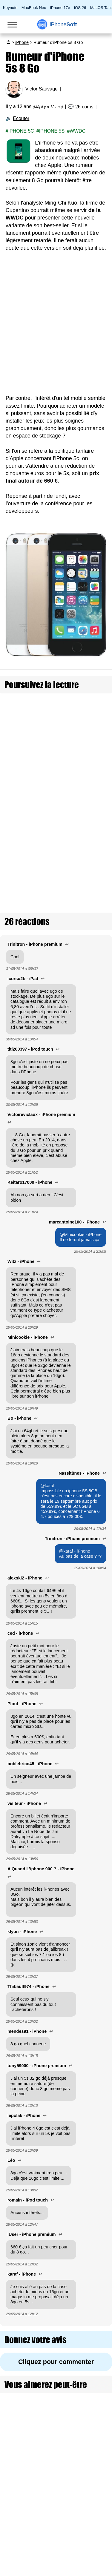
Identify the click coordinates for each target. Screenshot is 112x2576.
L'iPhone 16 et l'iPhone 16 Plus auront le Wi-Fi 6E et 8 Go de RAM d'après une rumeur (67, 739)
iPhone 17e (60, 7)
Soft (63, 24)
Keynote (10, 7)
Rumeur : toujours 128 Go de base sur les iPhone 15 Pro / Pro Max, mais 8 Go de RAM (69, 798)
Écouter (21, 118)
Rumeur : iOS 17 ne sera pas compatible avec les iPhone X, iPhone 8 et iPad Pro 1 (66, 769)
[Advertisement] (56, 327)
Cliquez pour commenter (56, 2331)
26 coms (84, 106)
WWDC (77, 130)
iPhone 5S (52, 130)
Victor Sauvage (41, 88)
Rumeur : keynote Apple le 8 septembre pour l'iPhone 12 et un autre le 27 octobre (70, 858)
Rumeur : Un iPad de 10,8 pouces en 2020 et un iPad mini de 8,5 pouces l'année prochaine (69, 709)
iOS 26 (80, 7)
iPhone (22, 42)
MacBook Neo (34, 7)
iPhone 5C (21, 130)
